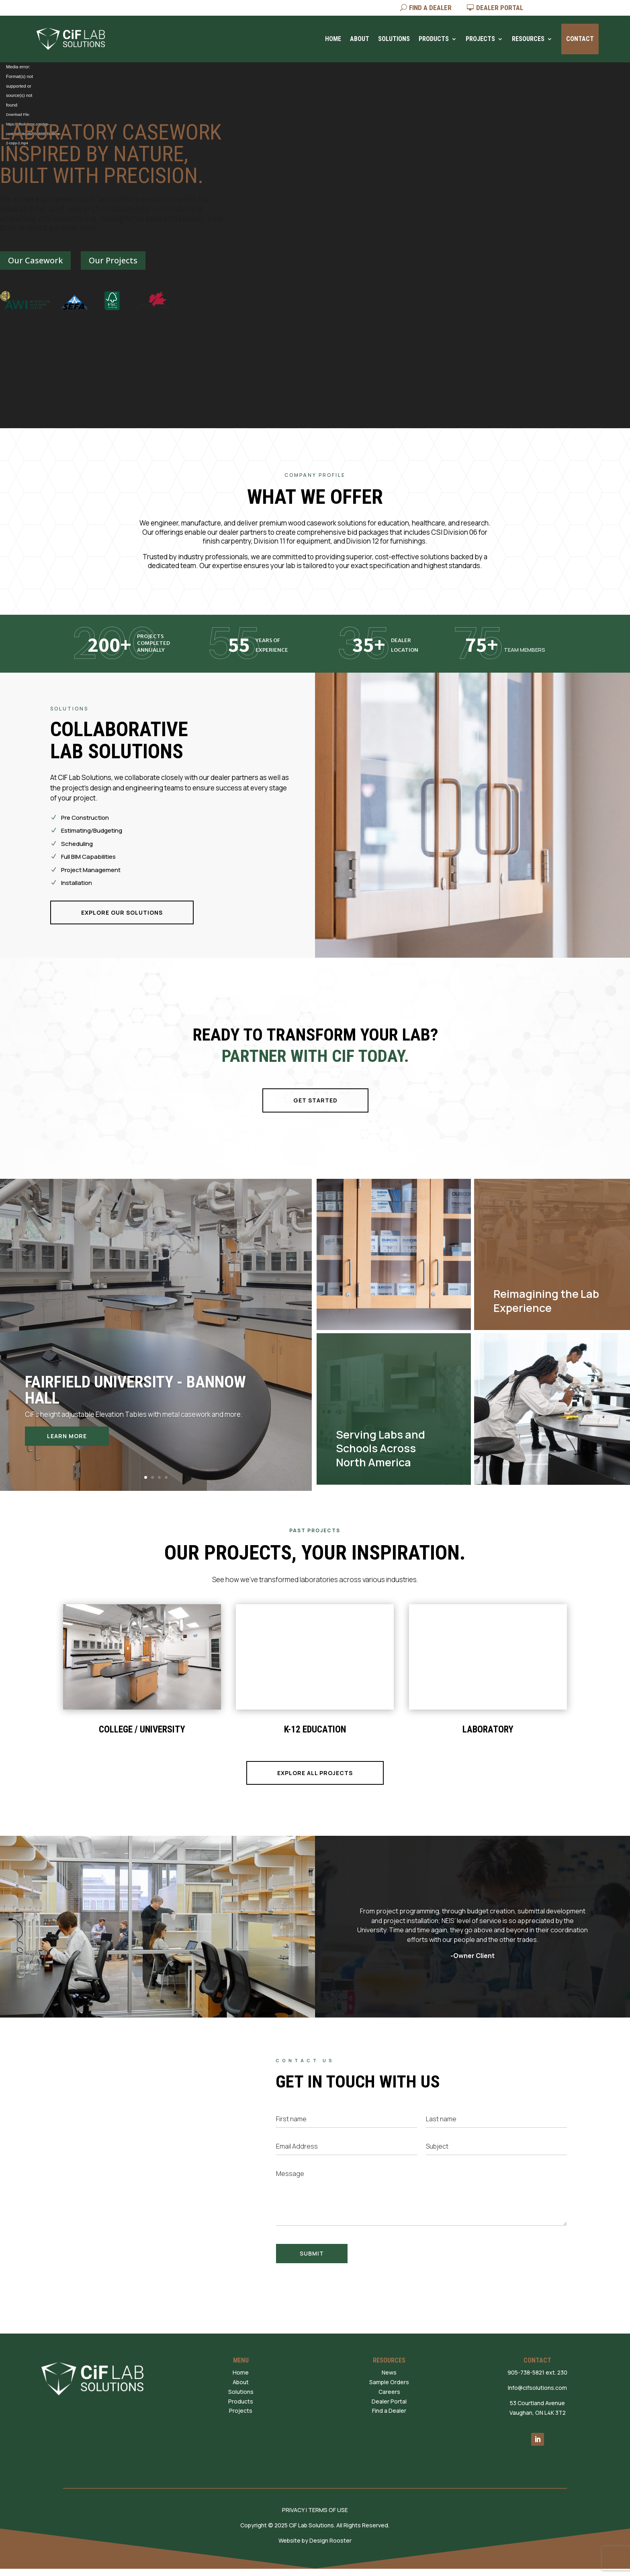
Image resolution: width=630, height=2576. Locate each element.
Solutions (394, 39)
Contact (580, 39)
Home (333, 39)
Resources (528, 39)
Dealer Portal (389, 2401)
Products (434, 39)
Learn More (67, 1436)
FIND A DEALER (430, 8)
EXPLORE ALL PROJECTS (315, 1773)
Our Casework (35, 260)
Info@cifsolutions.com (537, 2387)
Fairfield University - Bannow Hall (135, 1390)
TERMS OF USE (328, 2510)
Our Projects (113, 260)
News (389, 2372)
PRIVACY (293, 2510)
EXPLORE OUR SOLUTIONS (122, 912)
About (359, 39)
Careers (389, 2391)
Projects (480, 39)
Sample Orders (389, 2382)
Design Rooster (330, 2540)
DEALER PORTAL (499, 8)
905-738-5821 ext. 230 (537, 2372)
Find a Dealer (389, 2410)
